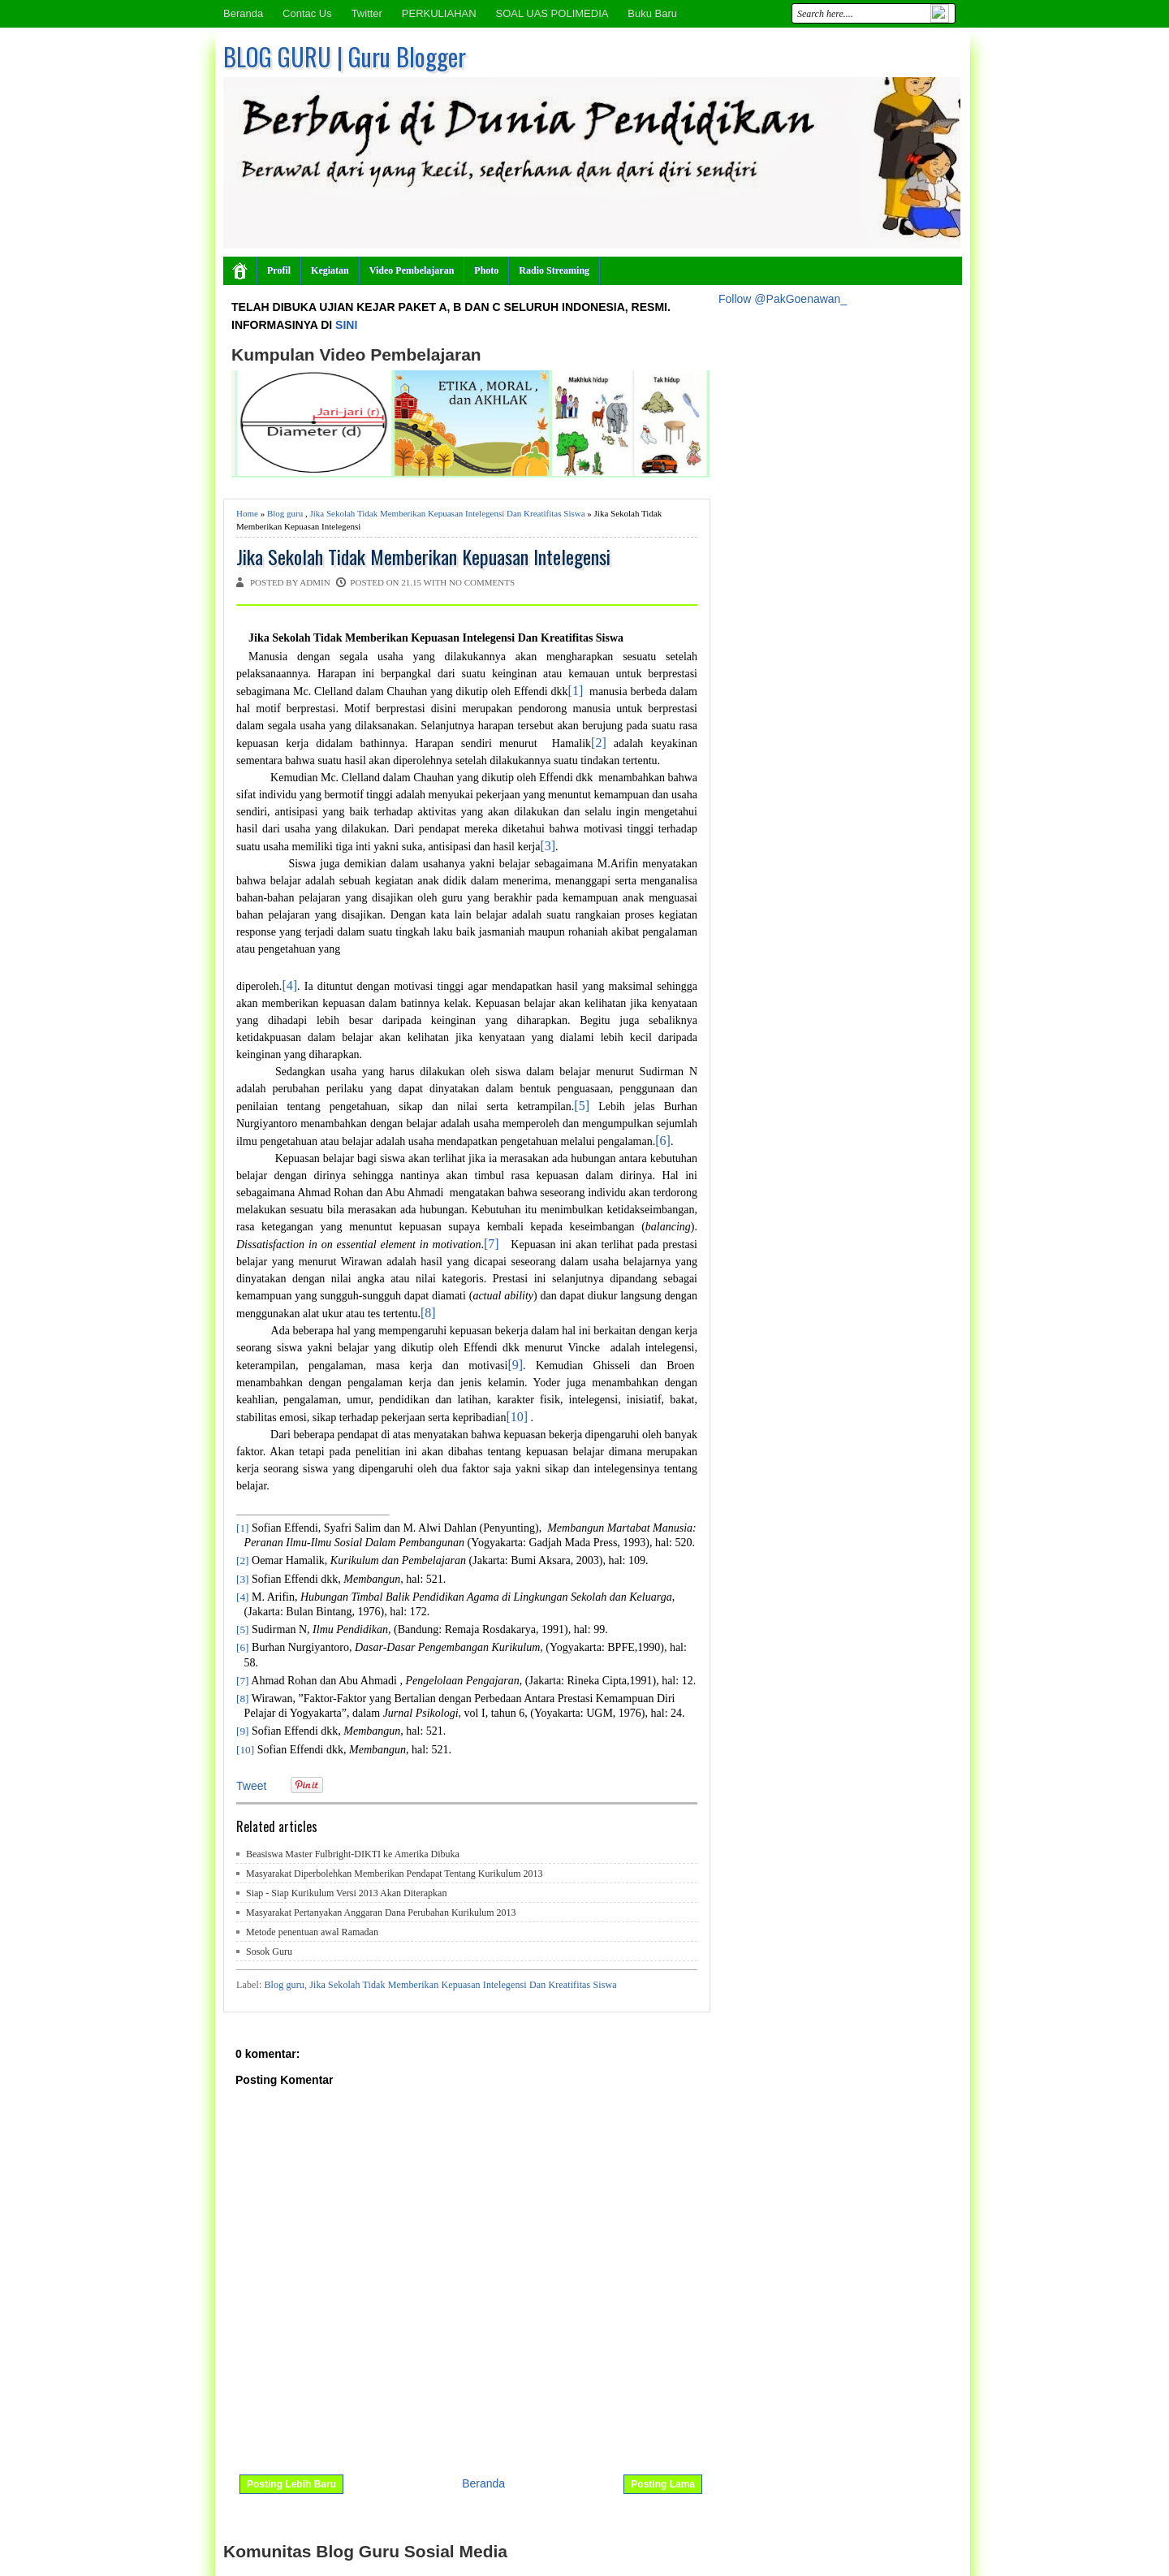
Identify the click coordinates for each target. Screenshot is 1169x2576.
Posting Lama (663, 2484)
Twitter (367, 13)
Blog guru (285, 513)
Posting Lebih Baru (291, 2484)
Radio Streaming (554, 270)
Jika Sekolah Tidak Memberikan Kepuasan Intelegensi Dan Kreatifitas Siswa (446, 513)
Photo (486, 270)
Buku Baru (652, 13)
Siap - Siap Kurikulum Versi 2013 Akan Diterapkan (346, 1893)
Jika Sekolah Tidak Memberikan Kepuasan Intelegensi (423, 556)
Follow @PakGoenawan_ (782, 298)
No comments (482, 582)
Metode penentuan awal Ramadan (312, 1932)
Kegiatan (330, 270)
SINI (346, 324)
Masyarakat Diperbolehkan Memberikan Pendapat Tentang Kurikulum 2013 (394, 1873)
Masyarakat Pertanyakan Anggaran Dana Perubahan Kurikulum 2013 (381, 1912)
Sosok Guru (269, 1951)
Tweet (251, 1785)
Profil (279, 270)
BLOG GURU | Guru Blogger (344, 56)
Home (247, 513)
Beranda (243, 13)
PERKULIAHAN (439, 13)
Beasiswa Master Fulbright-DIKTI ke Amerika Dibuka (352, 1854)
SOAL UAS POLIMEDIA (551, 13)
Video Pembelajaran (412, 270)
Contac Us (307, 13)
